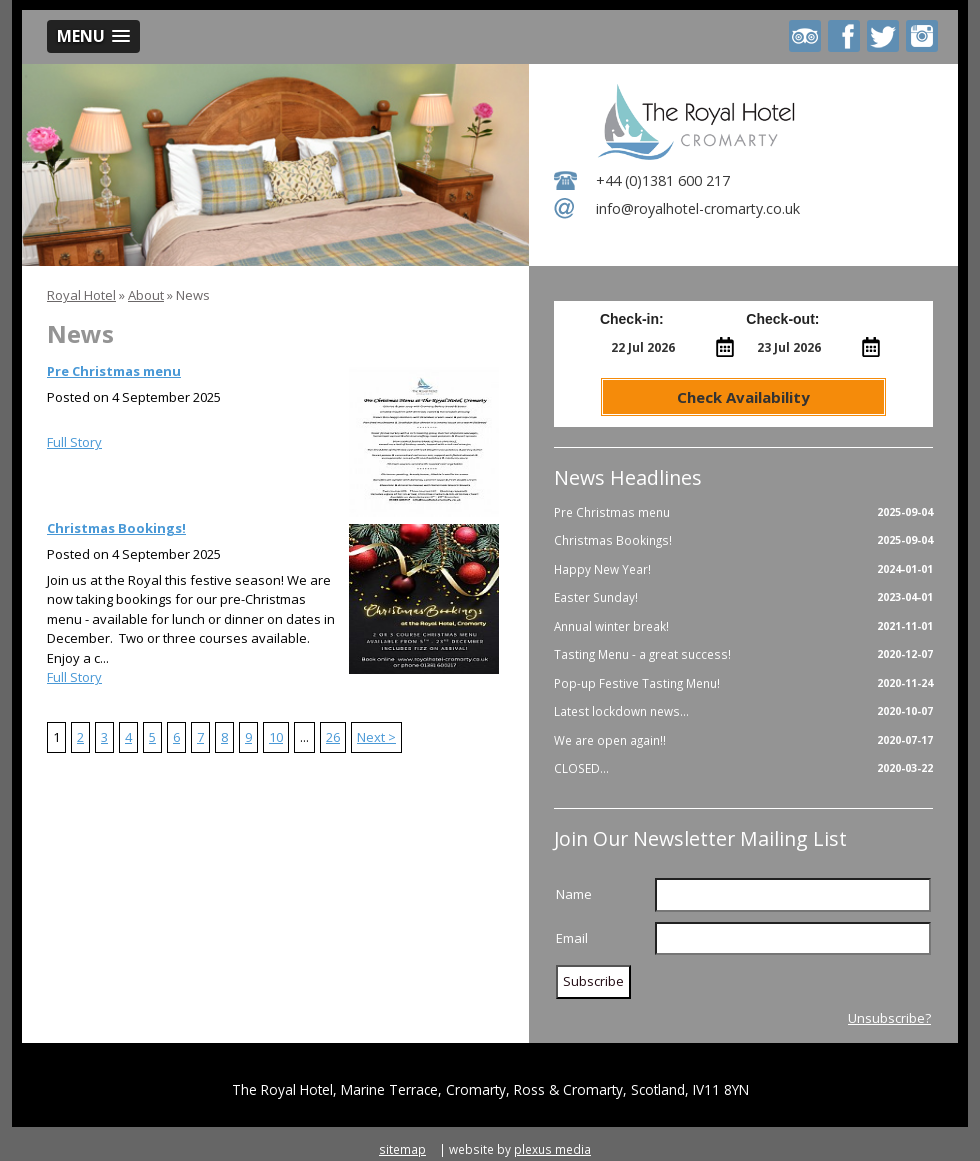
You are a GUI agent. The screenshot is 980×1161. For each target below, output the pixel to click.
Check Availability (743, 397)
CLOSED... (743, 769)
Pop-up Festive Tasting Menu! (743, 684)
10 (276, 737)
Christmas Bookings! (116, 528)
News (193, 295)
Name (574, 894)
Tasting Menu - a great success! (743, 655)
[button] (93, 36)
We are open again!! (743, 741)
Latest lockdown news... (743, 712)
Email (572, 938)
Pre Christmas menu (114, 371)
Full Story (74, 442)
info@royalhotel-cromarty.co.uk (698, 208)
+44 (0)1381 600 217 (663, 180)
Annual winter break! (743, 627)
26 (333, 737)
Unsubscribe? (889, 1018)
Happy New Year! (743, 570)
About (146, 295)
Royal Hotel (81, 295)
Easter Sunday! (743, 598)
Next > (376, 737)
